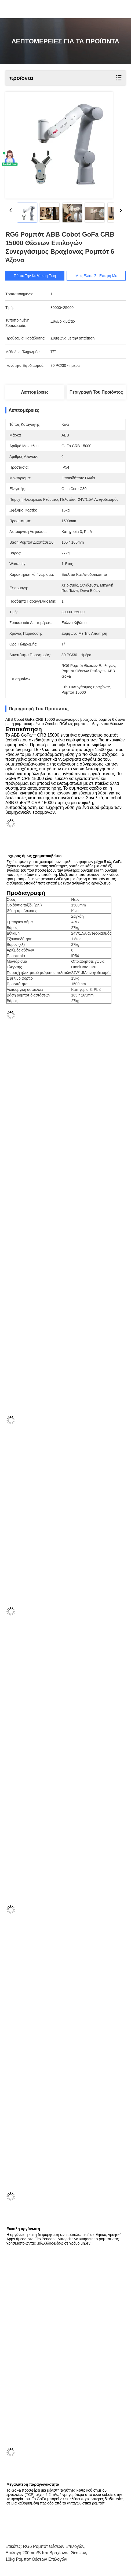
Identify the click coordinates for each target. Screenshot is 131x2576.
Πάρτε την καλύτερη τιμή (39, 276)
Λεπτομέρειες (35, 392)
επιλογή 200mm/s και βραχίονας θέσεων (45, 2553)
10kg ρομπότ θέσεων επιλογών (36, 2559)
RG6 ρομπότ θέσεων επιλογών (54, 2546)
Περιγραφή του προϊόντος (96, 392)
